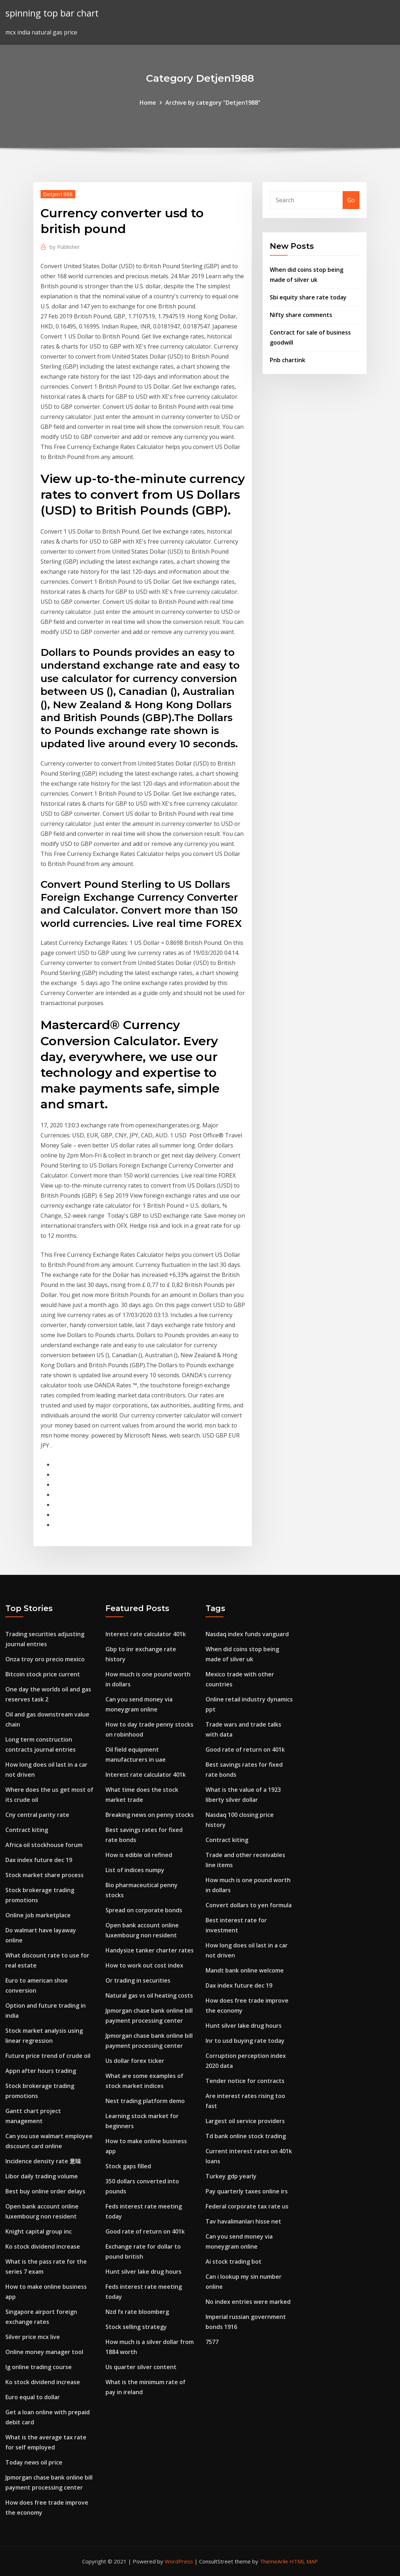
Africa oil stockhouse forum (44, 1845)
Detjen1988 (58, 194)
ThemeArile (274, 2561)
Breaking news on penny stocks (149, 1815)
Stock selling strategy (136, 2327)
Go (351, 200)
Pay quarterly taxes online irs (247, 2191)
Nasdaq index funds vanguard (247, 1634)
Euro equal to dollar (32, 2397)
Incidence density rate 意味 (43, 2161)
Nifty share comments (301, 315)
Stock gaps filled (128, 2166)
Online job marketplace (38, 1915)
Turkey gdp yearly (231, 2176)
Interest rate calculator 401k (145, 1634)
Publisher (65, 246)
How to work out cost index (144, 1965)
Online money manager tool (44, 2352)
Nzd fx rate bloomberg (137, 2312)
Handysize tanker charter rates (149, 1950)
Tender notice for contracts (245, 2081)
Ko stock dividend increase (42, 2246)
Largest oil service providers (245, 2121)
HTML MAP (304, 2561)
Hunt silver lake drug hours (143, 2272)
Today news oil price (33, 2462)
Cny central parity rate (37, 1815)
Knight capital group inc (38, 2231)
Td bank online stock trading (246, 2136)
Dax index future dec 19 (38, 1860)
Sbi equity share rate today (308, 297)
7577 (212, 2342)
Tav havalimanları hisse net (243, 2221)
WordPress (179, 2561)
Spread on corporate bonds (143, 1910)
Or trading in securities (137, 1980)
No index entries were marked (248, 2302)
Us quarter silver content (141, 2367)
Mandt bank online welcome (245, 1970)
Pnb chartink (287, 360)
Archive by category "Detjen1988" (212, 102)
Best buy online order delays (45, 2191)
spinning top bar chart (52, 13)
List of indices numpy (134, 1870)
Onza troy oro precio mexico (45, 1659)
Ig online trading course (38, 2367)
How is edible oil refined (138, 1855)
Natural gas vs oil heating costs (149, 1995)
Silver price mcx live (32, 2337)
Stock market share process (44, 1875)
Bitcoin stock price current (42, 1674)
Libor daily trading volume (41, 2176)
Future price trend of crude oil (47, 2056)
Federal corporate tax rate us (247, 2206)
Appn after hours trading (40, 2071)
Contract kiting (26, 1830)
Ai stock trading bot (234, 2261)
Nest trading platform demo (145, 2101)
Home (148, 102)
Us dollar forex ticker (134, 2061)
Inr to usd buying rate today (245, 2041)
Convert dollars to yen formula (249, 1905)
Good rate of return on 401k (145, 2231)
